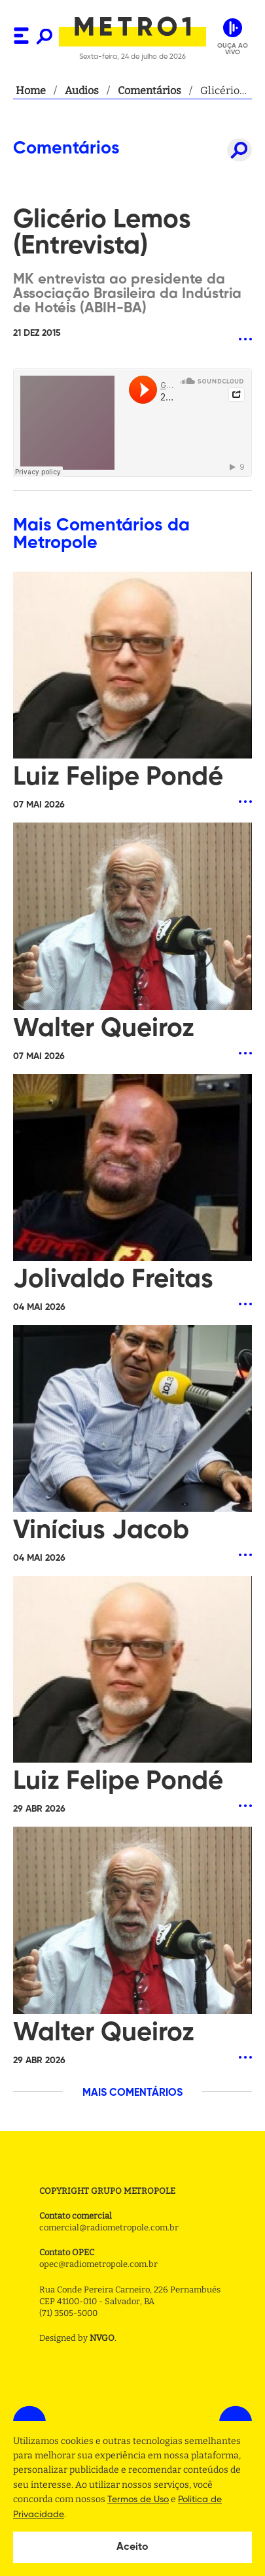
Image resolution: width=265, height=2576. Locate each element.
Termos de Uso (138, 2499)
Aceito (132, 2547)
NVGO (102, 2338)
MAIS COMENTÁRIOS (132, 2093)
